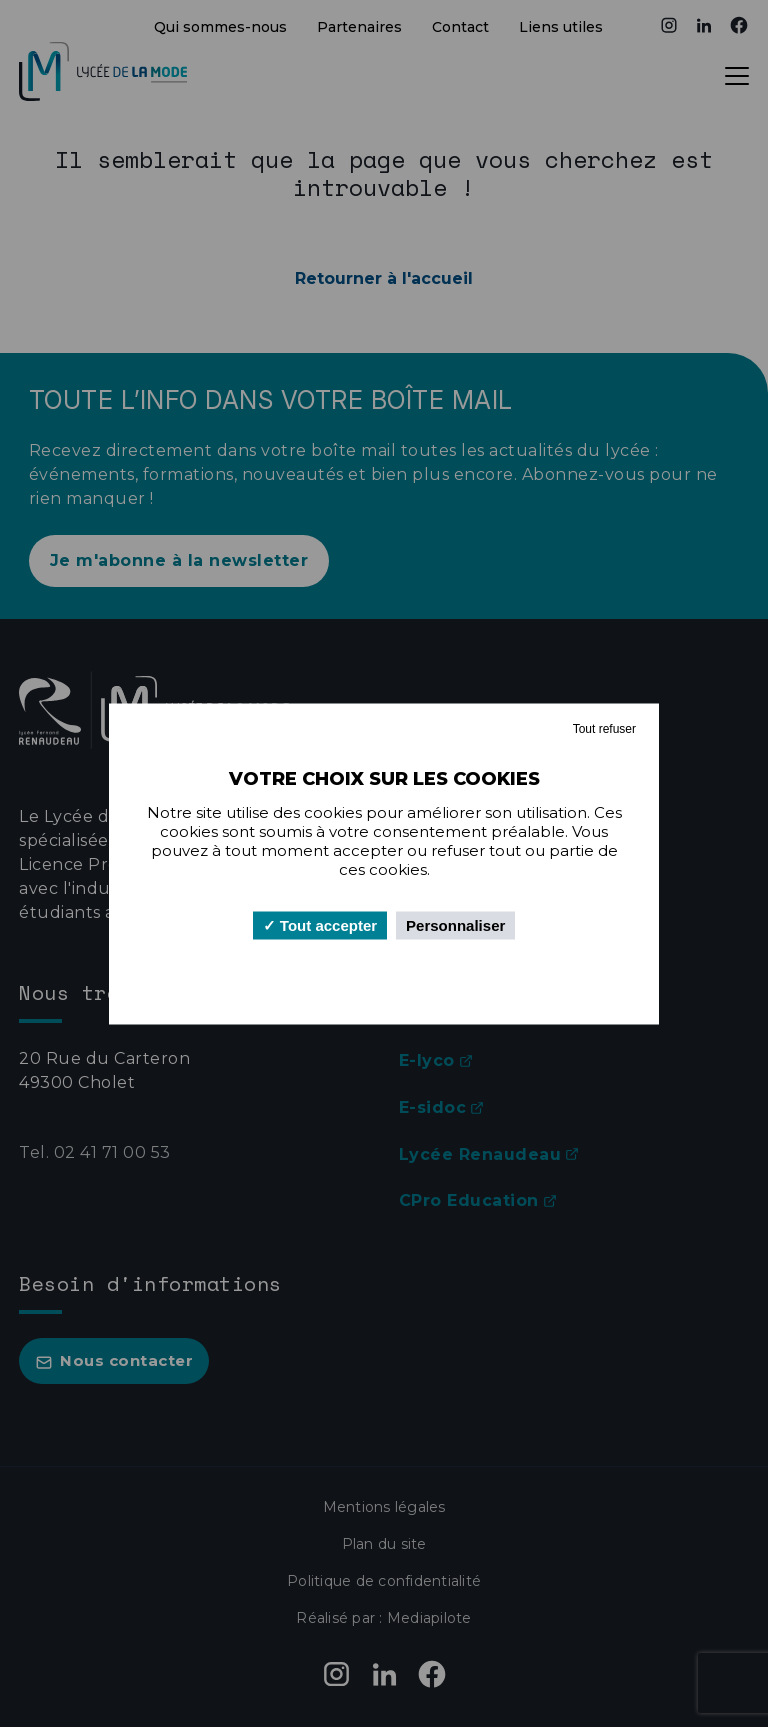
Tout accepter (320, 924)
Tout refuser (604, 728)
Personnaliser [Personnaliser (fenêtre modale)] (455, 924)
